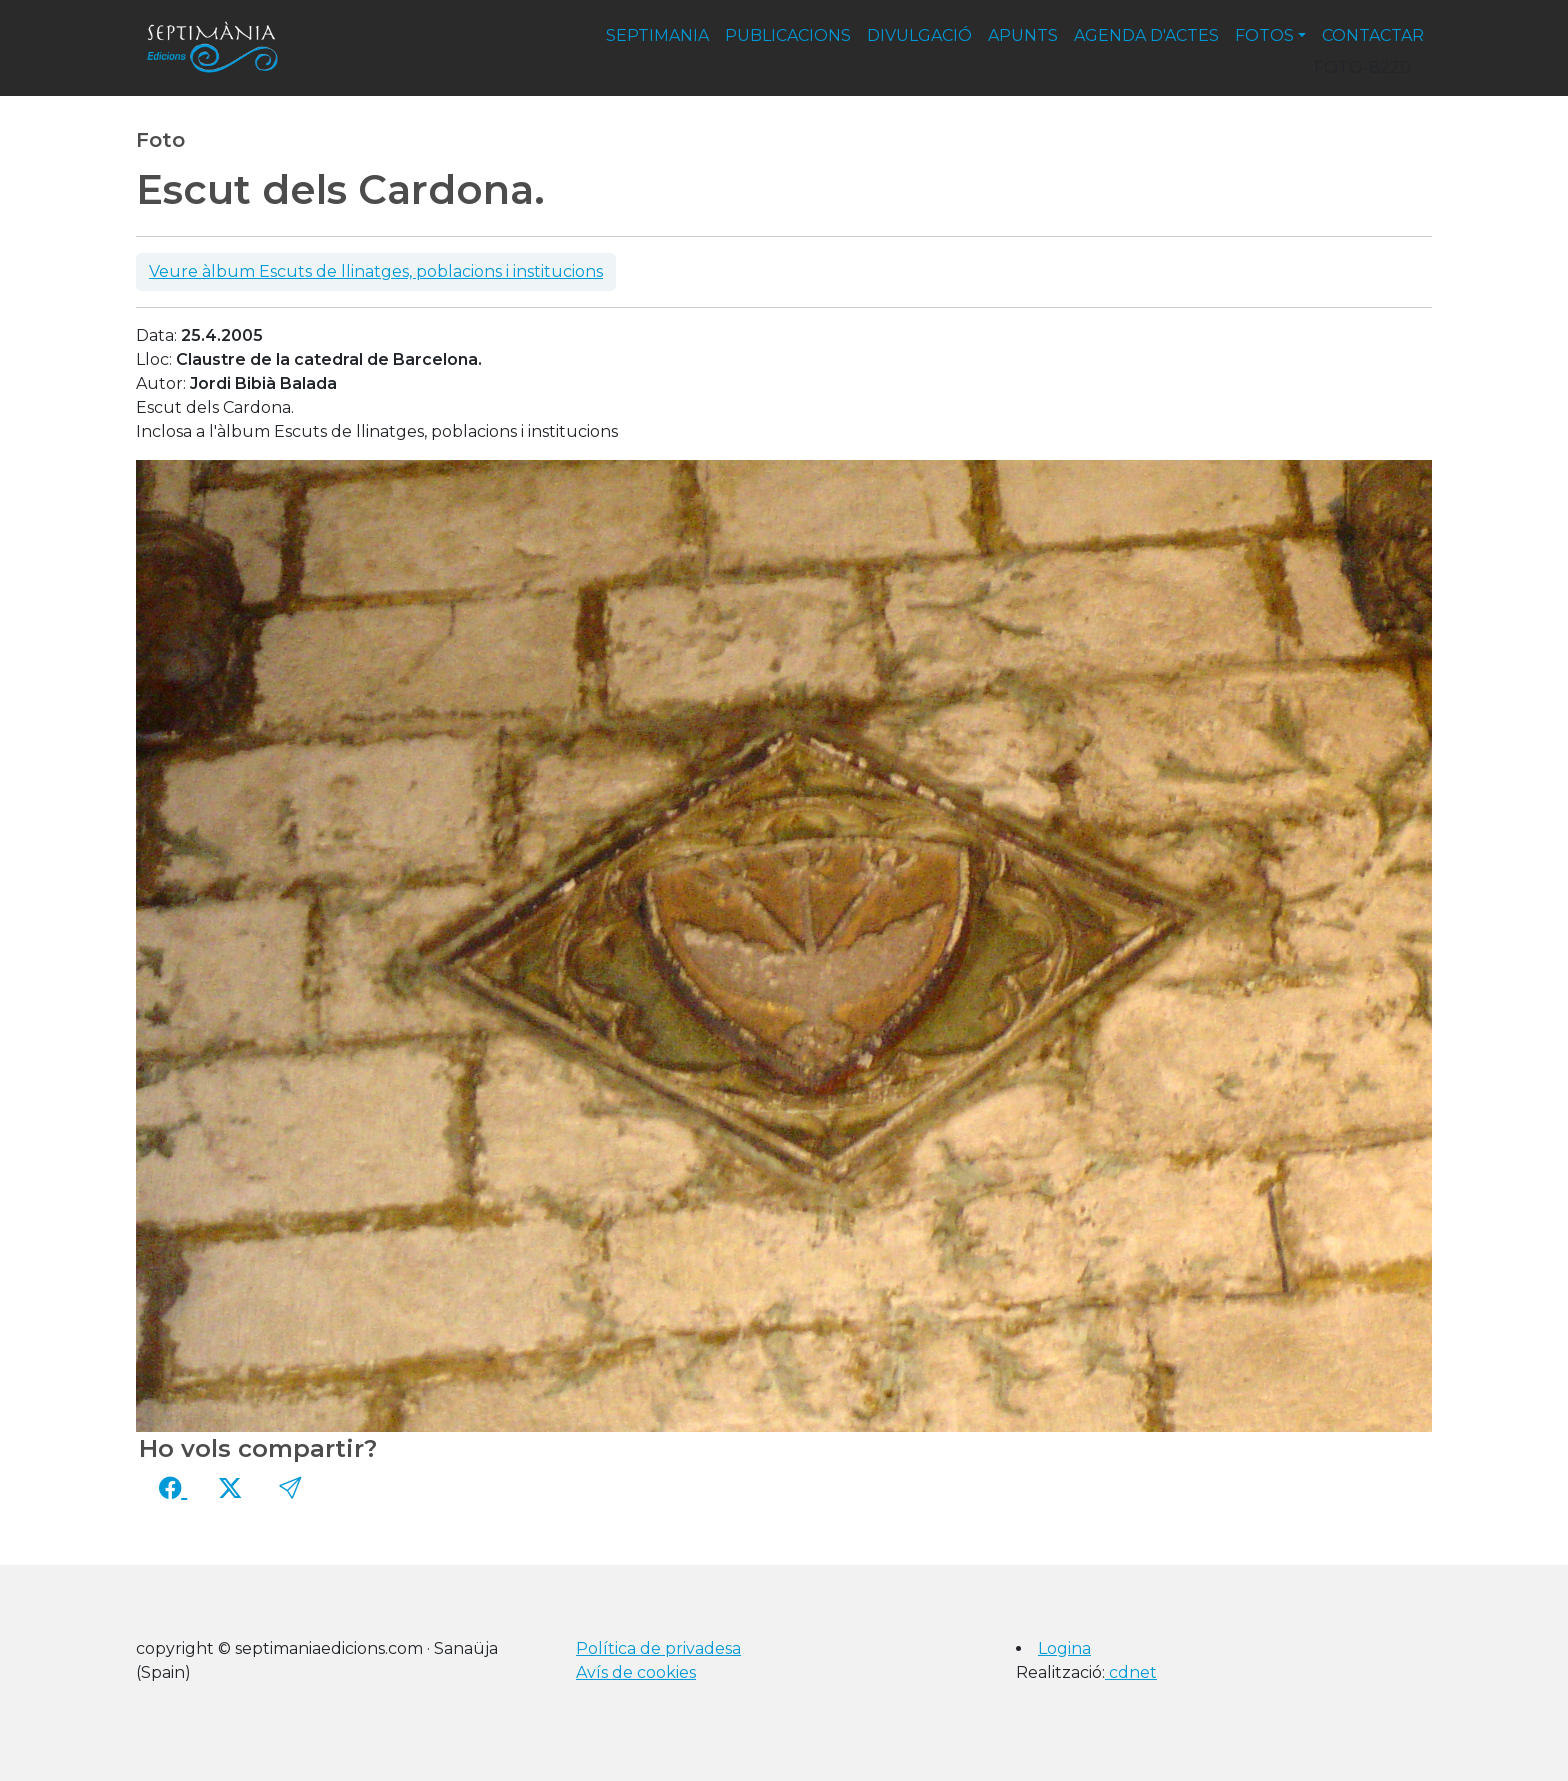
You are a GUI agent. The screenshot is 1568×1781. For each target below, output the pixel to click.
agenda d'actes (1146, 35)
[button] (290, 1488)
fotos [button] (1264, 35)
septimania (657, 35)
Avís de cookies (636, 1672)
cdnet (1131, 1672)
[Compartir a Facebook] (173, 1488)
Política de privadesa (658, 1648)
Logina (1064, 1648)
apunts (1023, 35)
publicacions (788, 35)
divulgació (919, 35)
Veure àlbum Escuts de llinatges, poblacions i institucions (376, 271)
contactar (1373, 35)
